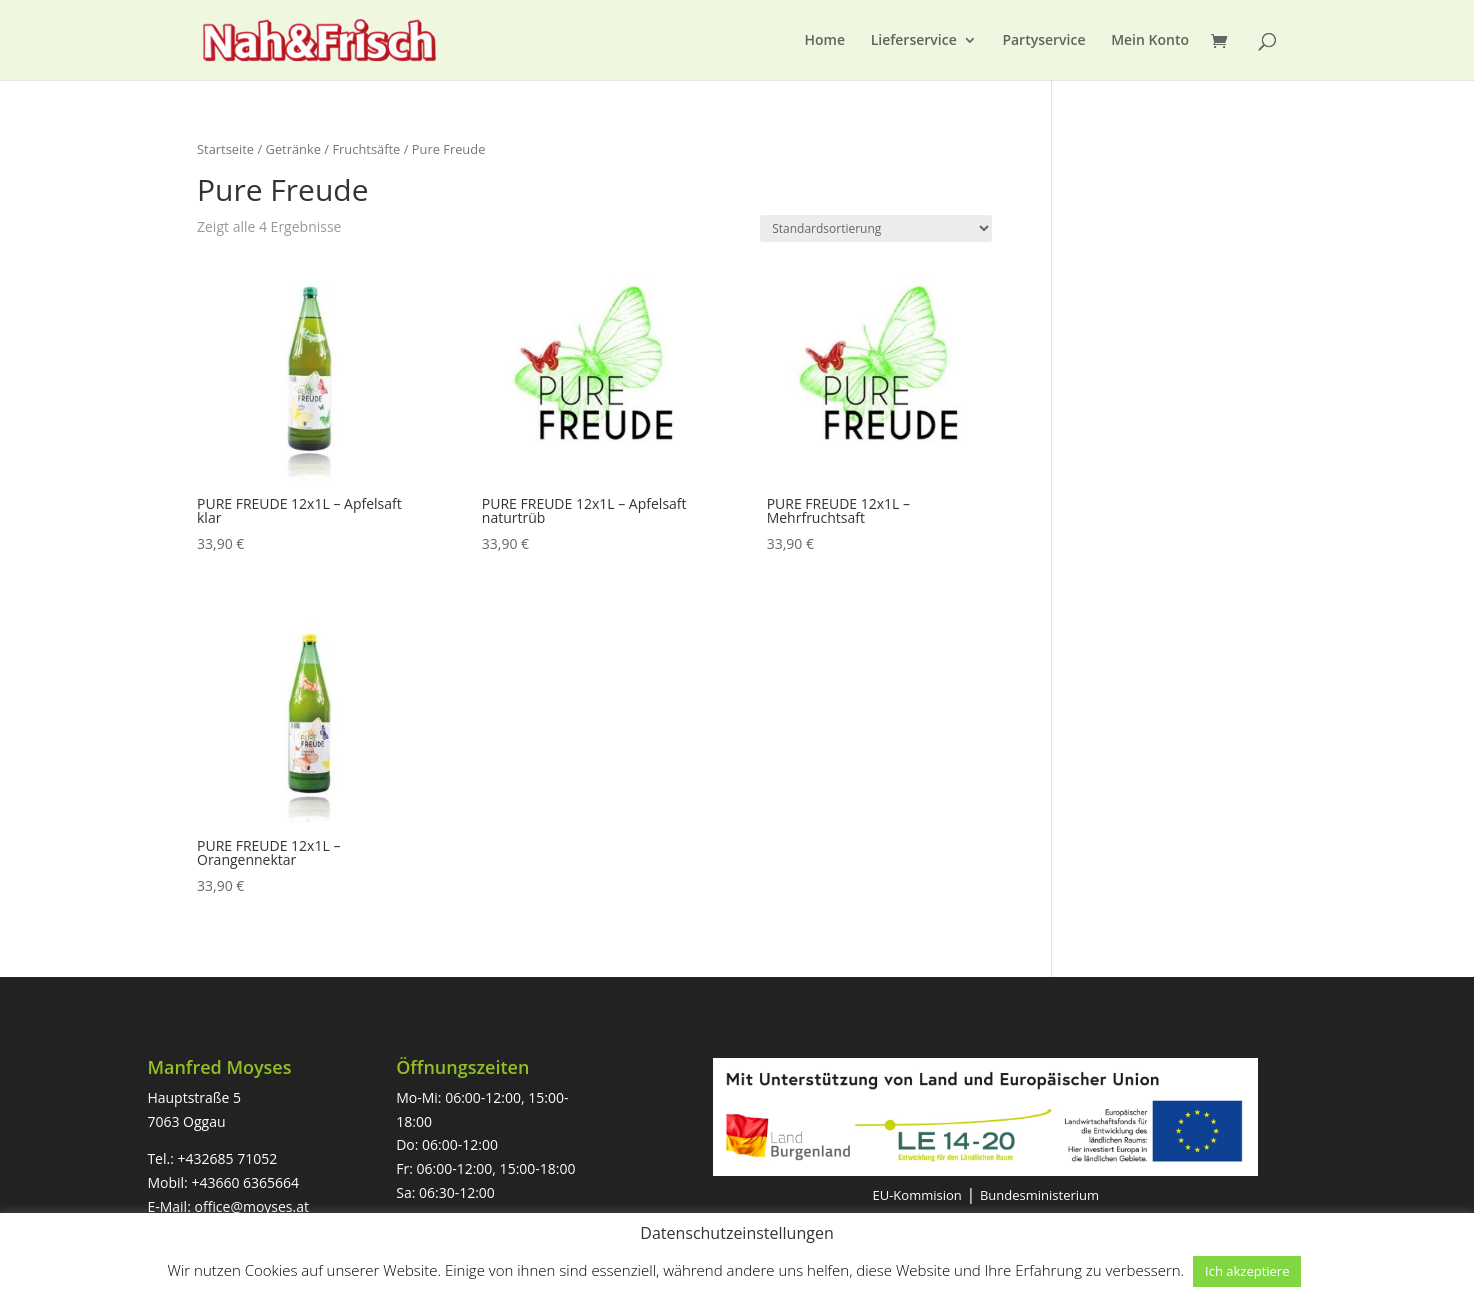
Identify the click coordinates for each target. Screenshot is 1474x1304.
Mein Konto (1150, 41)
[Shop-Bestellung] (876, 228)
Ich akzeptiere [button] (1247, 1271)
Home (825, 41)
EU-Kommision (916, 1195)
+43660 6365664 (245, 1182)
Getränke (294, 149)
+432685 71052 (228, 1158)
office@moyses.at (251, 1206)
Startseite (225, 149)
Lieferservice (914, 41)
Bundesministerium (1039, 1195)
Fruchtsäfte (366, 149)
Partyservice (1043, 41)
